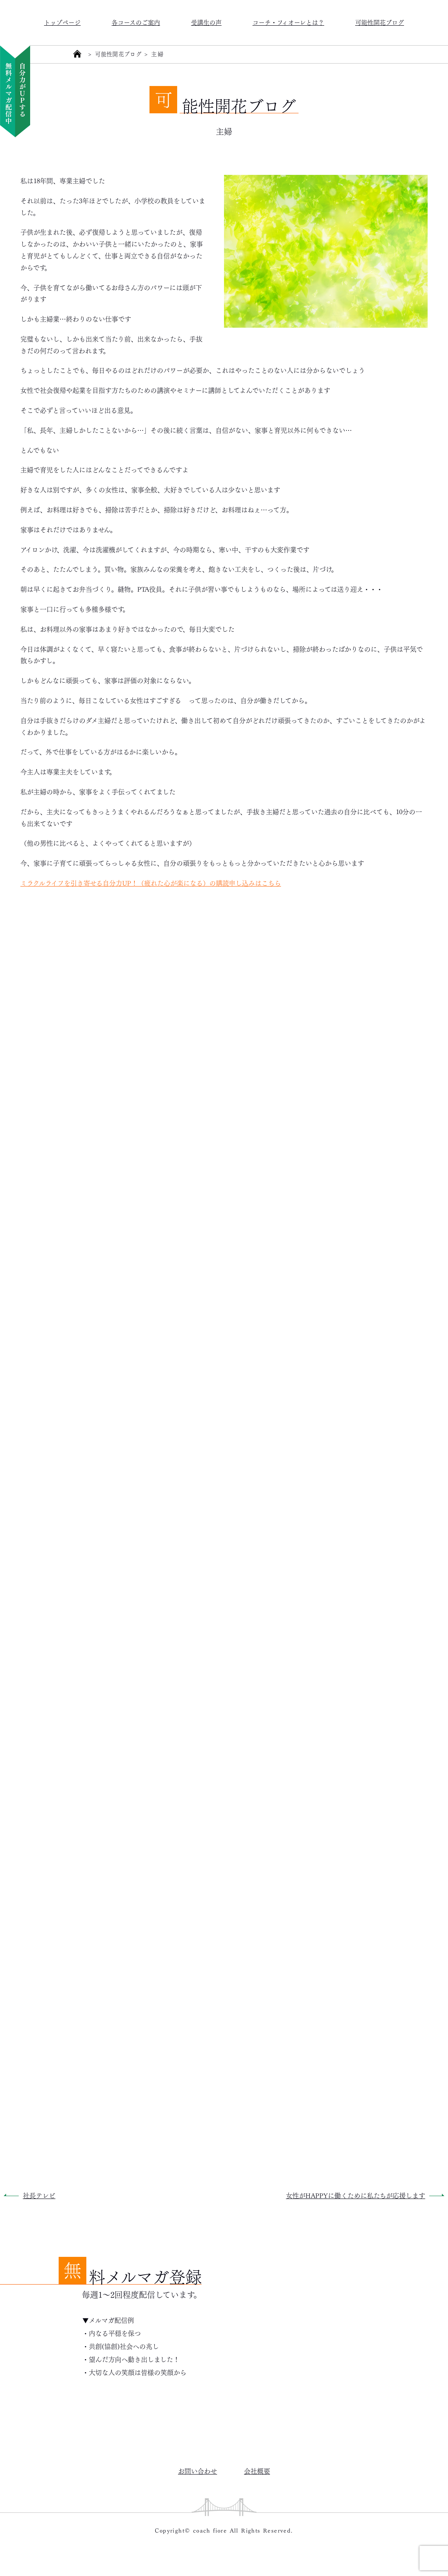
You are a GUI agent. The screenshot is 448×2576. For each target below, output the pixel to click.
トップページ (62, 21)
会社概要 (257, 2471)
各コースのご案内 (136, 21)
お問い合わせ (197, 2471)
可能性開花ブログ (379, 21)
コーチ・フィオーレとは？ (288, 21)
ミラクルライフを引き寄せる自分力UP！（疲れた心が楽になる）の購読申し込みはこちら (150, 883)
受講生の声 (206, 21)
